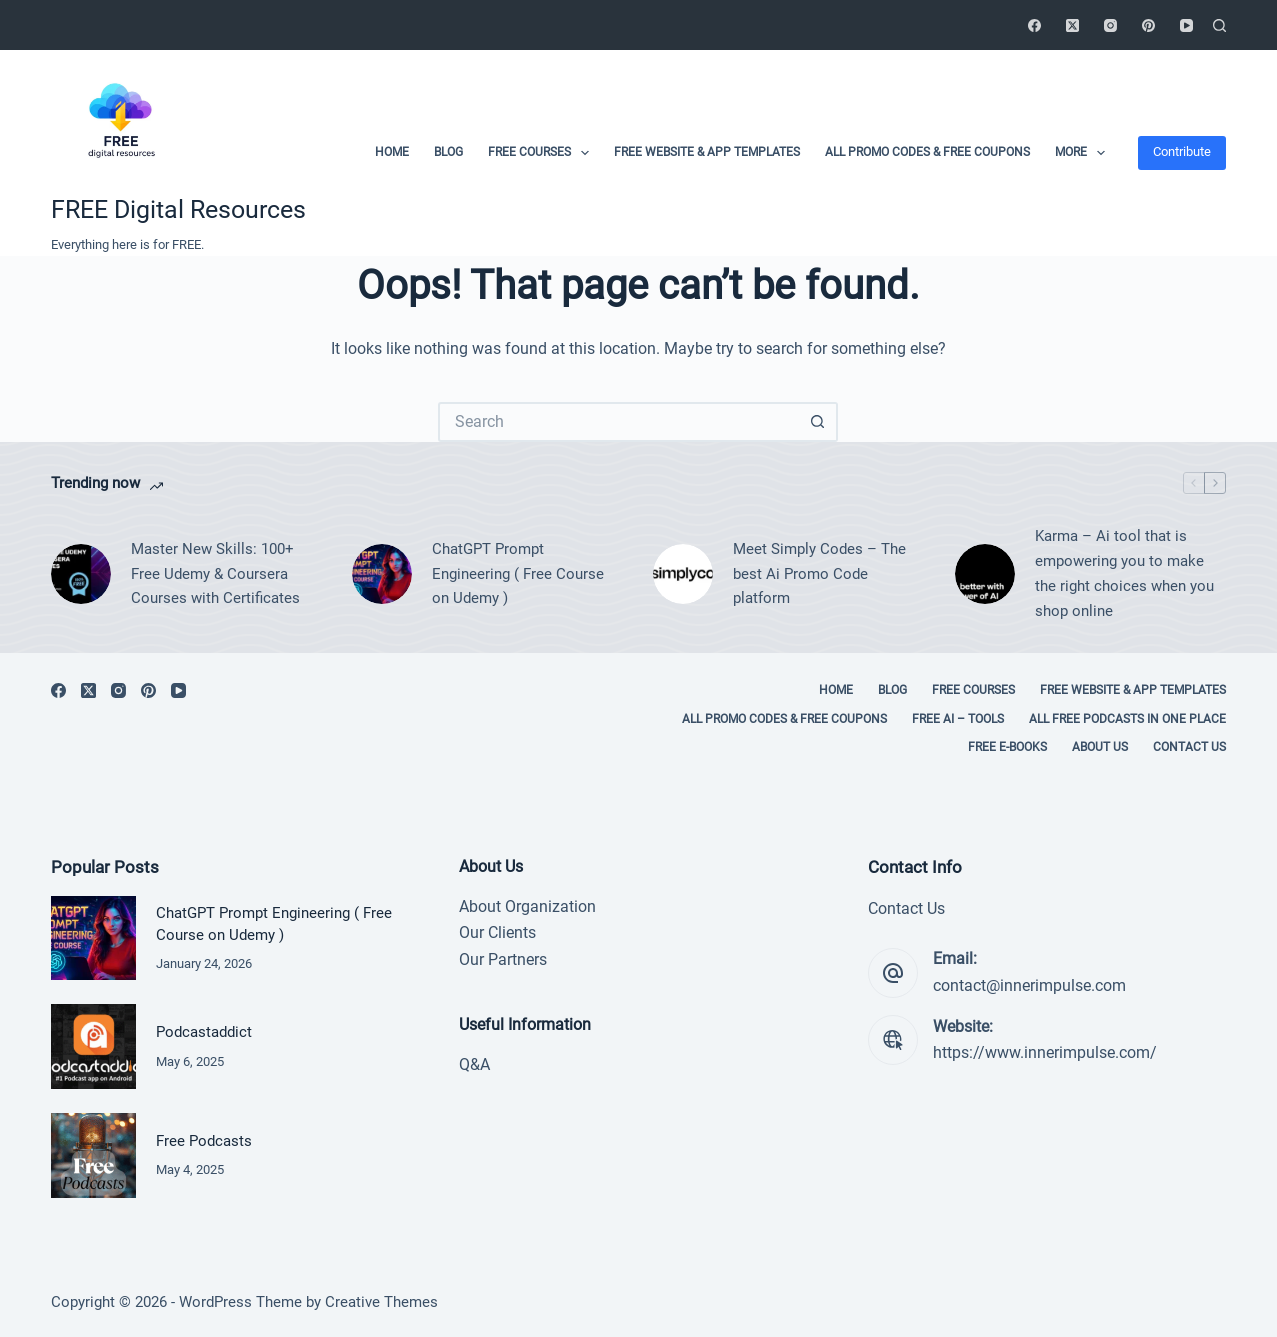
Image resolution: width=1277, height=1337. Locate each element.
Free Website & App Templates (707, 152)
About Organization (527, 906)
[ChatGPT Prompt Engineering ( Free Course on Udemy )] (382, 574)
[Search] (1219, 25)
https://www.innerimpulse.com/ (1045, 1052)
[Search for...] (618, 422)
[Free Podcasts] (93, 1155)
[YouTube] (1186, 25)
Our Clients (497, 932)
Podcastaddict (204, 1032)
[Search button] (818, 422)
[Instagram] (1110, 25)
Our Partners (503, 959)
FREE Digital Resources (178, 209)
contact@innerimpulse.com (1029, 985)
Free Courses (542, 153)
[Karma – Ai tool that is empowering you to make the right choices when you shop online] (985, 574)
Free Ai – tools (958, 719)
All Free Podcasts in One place (1127, 719)
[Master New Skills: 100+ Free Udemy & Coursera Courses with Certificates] (81, 574)
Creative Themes (381, 1302)
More (1084, 153)
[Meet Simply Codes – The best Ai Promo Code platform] (683, 574)
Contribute (1182, 151)
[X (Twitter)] (1072, 25)
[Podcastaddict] (93, 1046)
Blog (448, 152)
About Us (1100, 747)
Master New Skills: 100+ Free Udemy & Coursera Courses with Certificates (215, 574)
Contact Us (1189, 747)
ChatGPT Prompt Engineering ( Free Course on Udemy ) (518, 574)
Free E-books (1007, 747)
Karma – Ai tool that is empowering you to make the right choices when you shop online (1124, 573)
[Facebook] (1034, 25)
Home (392, 152)
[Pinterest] (1148, 25)
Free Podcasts (204, 1141)
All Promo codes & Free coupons (927, 152)
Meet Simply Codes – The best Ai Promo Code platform (819, 574)
